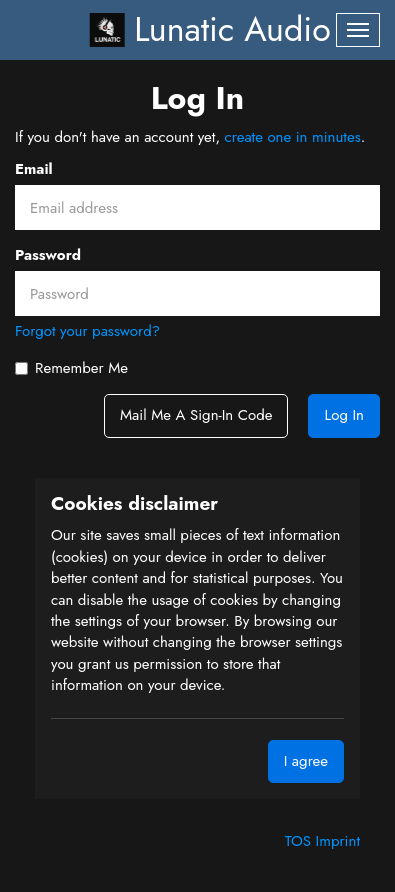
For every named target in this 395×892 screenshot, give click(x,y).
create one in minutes (293, 137)
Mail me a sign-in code (196, 415)
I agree (306, 761)
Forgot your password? (87, 331)
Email (34, 169)
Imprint (338, 841)
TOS (300, 841)
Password (48, 255)
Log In (344, 415)
